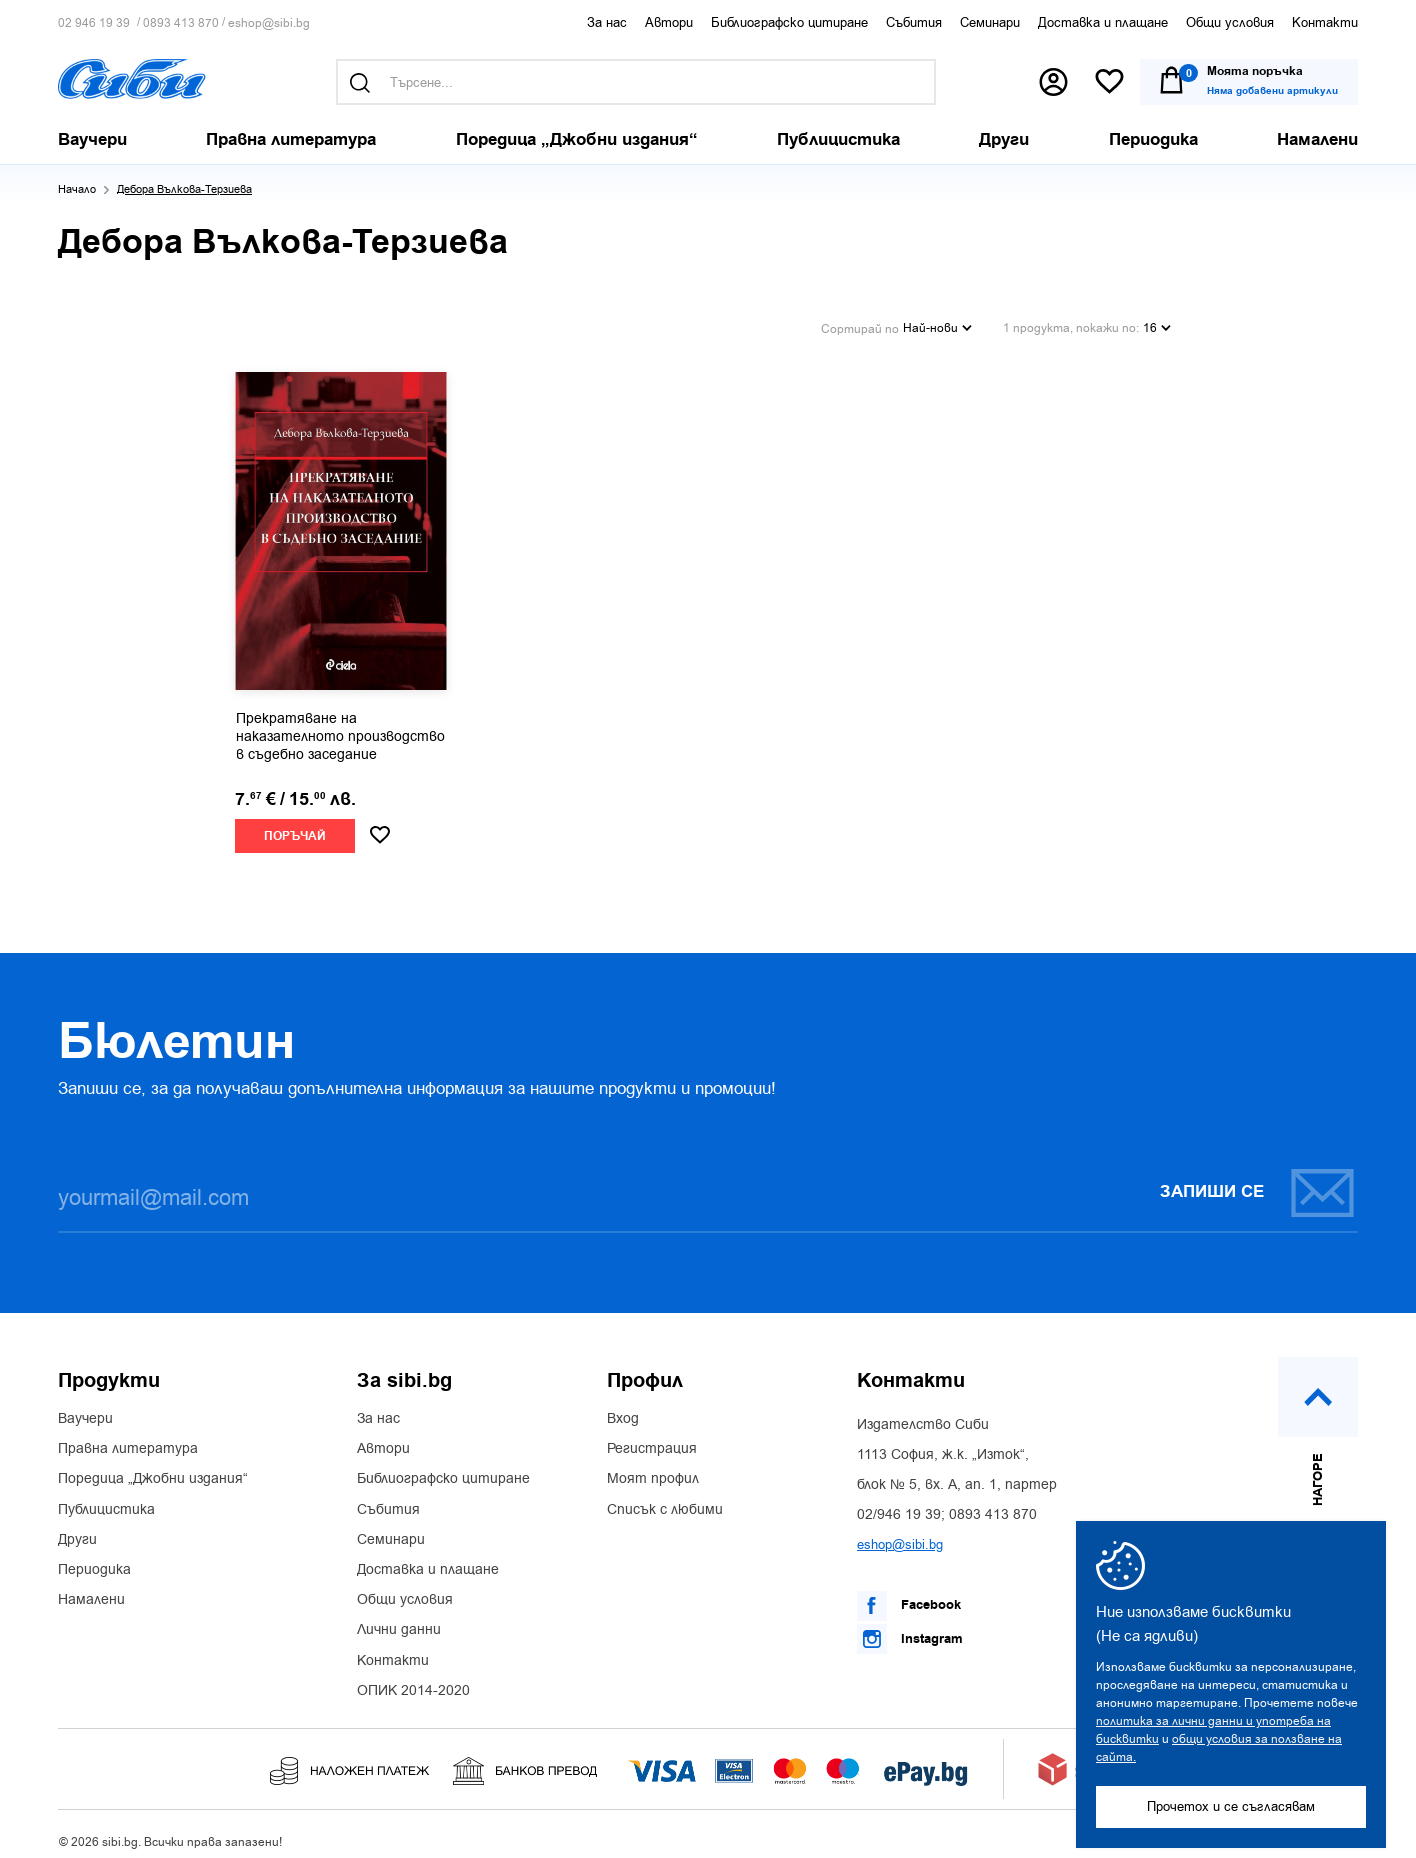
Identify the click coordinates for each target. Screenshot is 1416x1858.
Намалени (91, 1588)
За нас (607, 22)
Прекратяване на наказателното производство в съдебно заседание (340, 725)
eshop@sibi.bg (269, 23)
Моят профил (653, 1468)
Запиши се (1258, 1180)
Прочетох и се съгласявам (1231, 1806)
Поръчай (295, 824)
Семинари (990, 22)
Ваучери (85, 1407)
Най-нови (937, 320)
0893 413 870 (181, 23)
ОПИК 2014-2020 (413, 1679)
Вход (623, 1407)
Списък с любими (665, 1498)
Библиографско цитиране (789, 22)
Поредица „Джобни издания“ (153, 1468)
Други (77, 1528)
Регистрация (652, 1437)
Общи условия (1230, 22)
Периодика (94, 1558)
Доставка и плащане (1103, 22)
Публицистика (106, 1498)
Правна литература (128, 1437)
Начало (77, 189)
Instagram (910, 1627)
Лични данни (399, 1619)
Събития (914, 22)
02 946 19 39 (94, 23)
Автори (669, 22)
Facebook (909, 1594)
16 (1157, 320)
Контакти (1325, 22)
